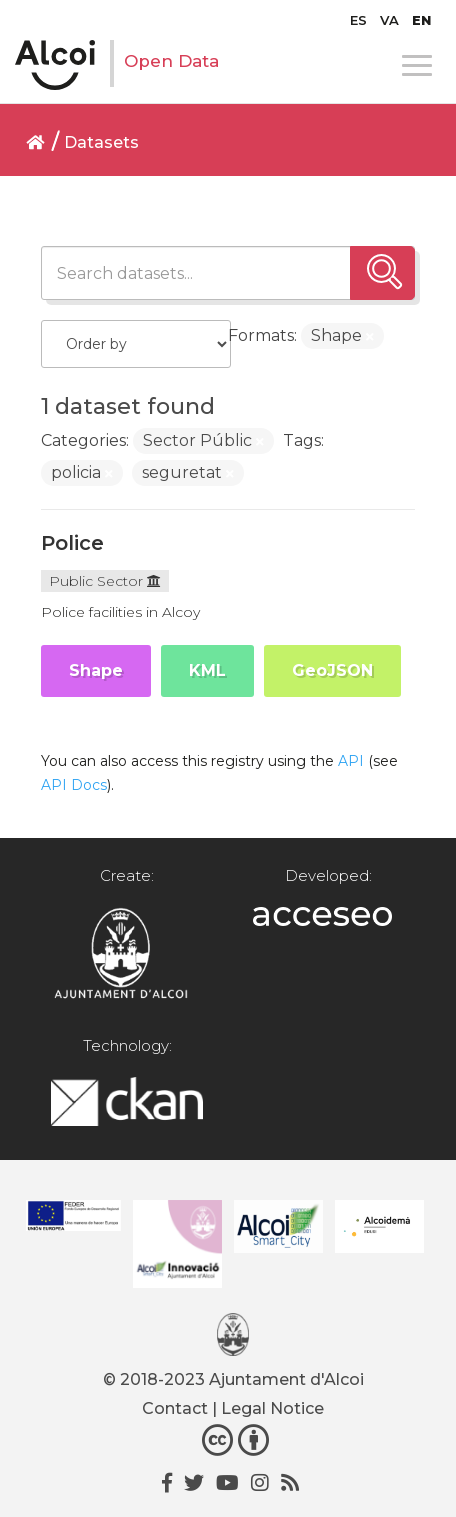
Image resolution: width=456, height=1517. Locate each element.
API (351, 761)
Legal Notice (272, 1408)
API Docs (74, 785)
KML (207, 670)
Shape (96, 670)
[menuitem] (358, 20)
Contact (175, 1408)
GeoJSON (332, 670)
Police (72, 543)
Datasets (101, 142)
